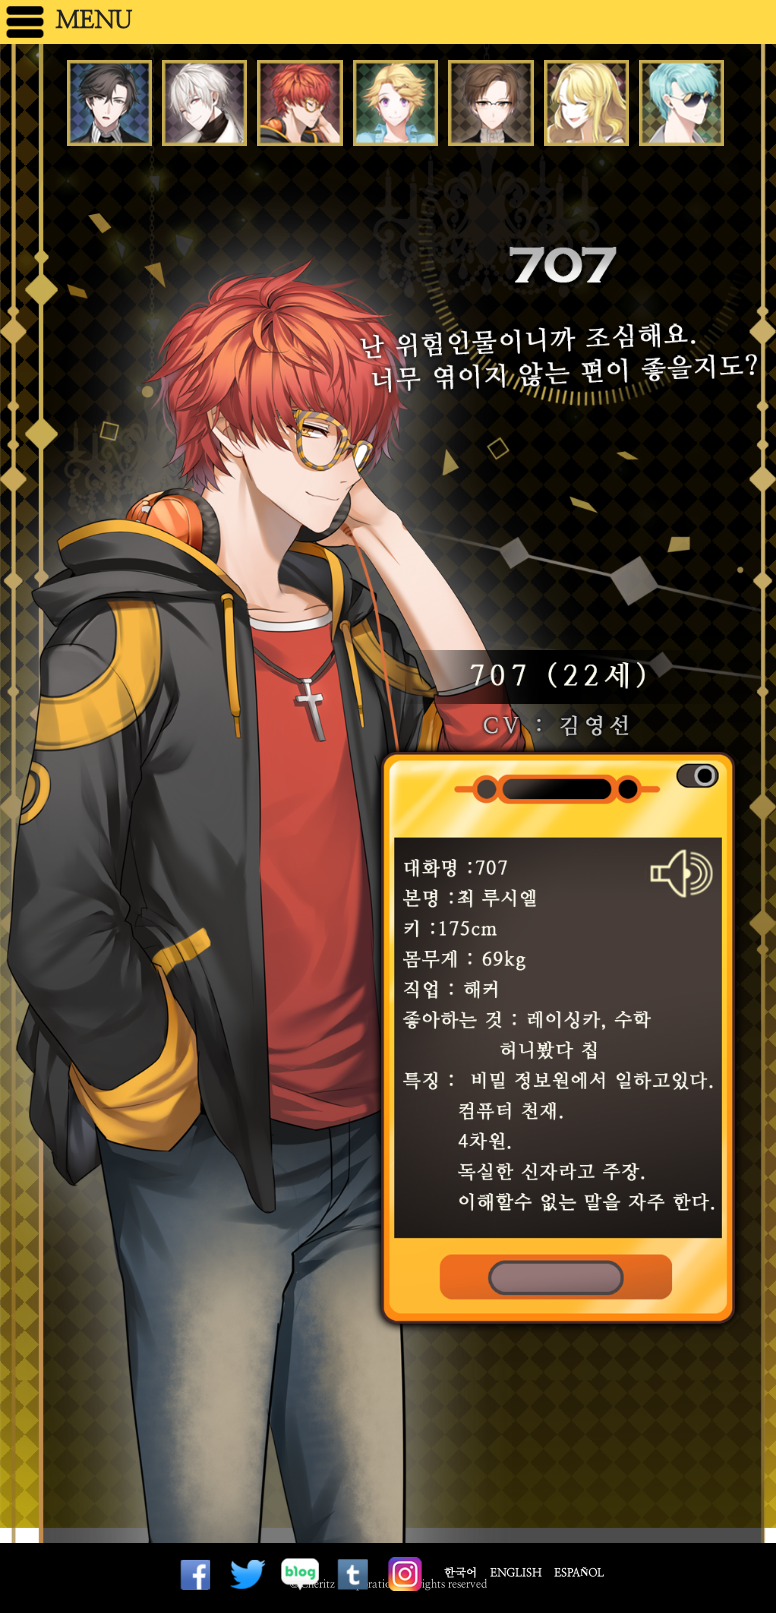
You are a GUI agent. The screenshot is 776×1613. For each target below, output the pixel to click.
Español (579, 1573)
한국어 (460, 1573)
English (515, 1573)
